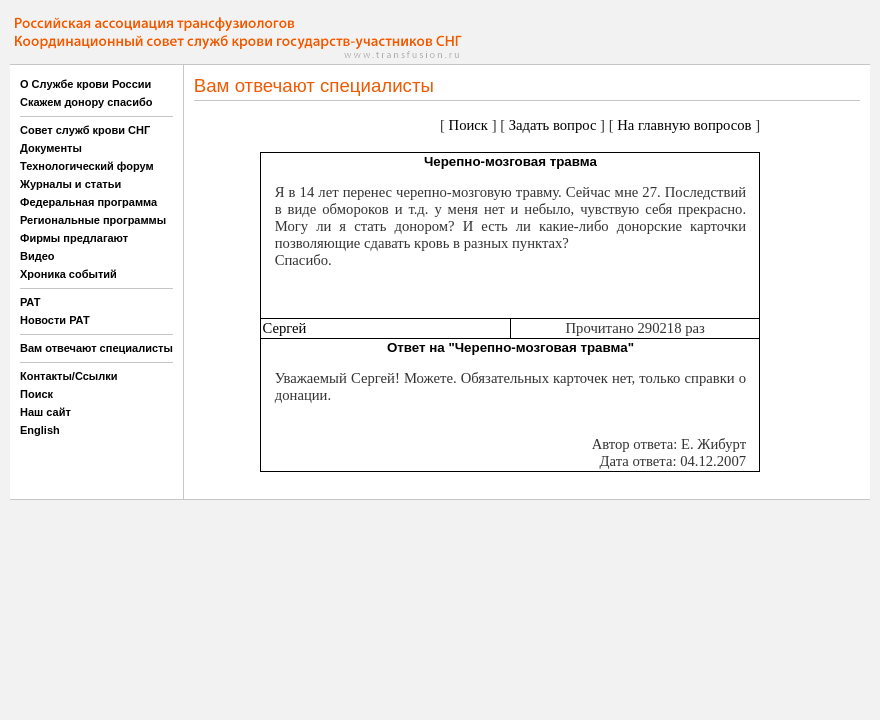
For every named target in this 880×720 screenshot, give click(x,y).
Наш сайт (45, 412)
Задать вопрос (553, 125)
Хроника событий (68, 274)
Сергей (284, 328)
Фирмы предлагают (74, 238)
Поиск (36, 394)
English (40, 430)
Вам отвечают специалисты (96, 348)
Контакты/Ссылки (69, 376)
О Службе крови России (85, 84)
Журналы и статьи (70, 184)
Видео (37, 256)
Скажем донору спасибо (86, 102)
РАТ (30, 302)
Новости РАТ (55, 320)
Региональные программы (93, 220)
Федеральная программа (88, 202)
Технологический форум (87, 166)
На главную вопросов (684, 125)
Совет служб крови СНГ (85, 130)
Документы (51, 148)
